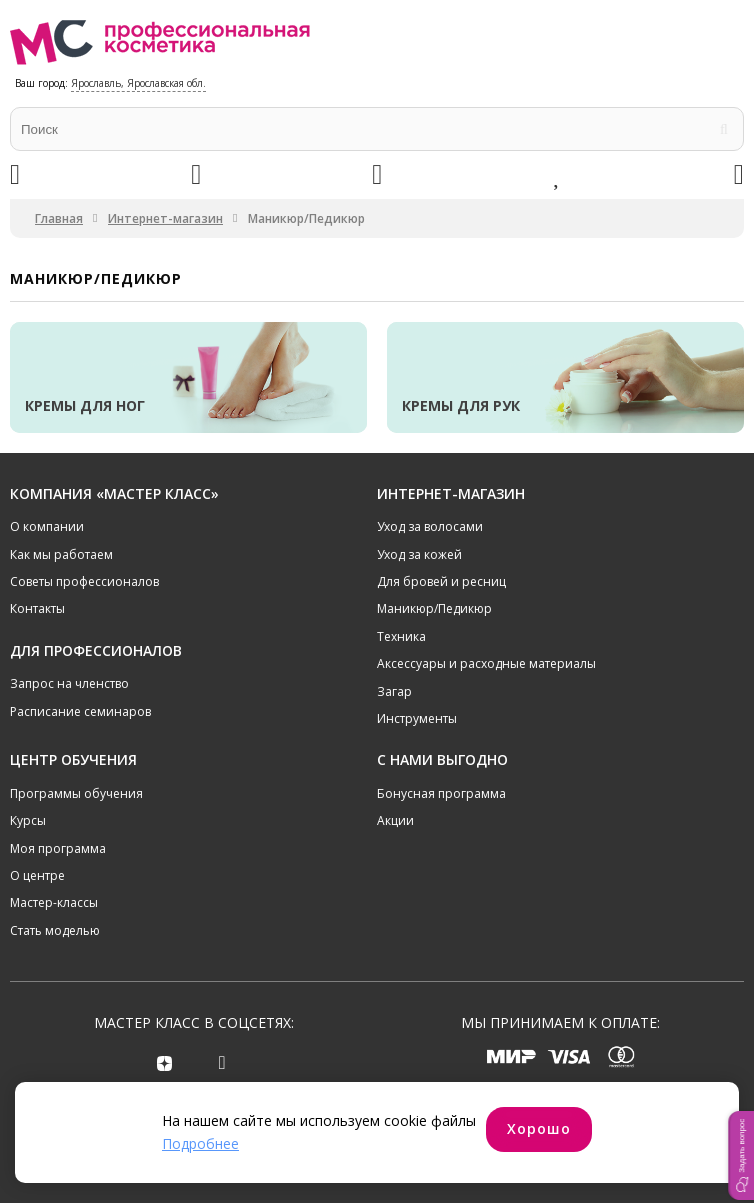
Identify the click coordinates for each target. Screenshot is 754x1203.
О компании (47, 526)
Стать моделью (55, 930)
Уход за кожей (419, 554)
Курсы (28, 820)
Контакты (37, 608)
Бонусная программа (441, 793)
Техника (401, 636)
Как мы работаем (61, 554)
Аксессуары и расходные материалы (486, 663)
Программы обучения (76, 793)
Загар (394, 691)
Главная (59, 218)
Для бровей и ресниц (441, 581)
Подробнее (200, 1143)
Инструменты (417, 718)
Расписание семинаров (80, 711)
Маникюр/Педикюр (434, 608)
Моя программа (58, 848)
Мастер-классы (54, 902)
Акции (395, 820)
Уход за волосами (430, 526)
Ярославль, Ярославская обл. (138, 83)
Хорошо (539, 1128)
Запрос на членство (69, 683)
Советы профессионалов (84, 581)
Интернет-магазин (165, 218)
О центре (37, 875)
